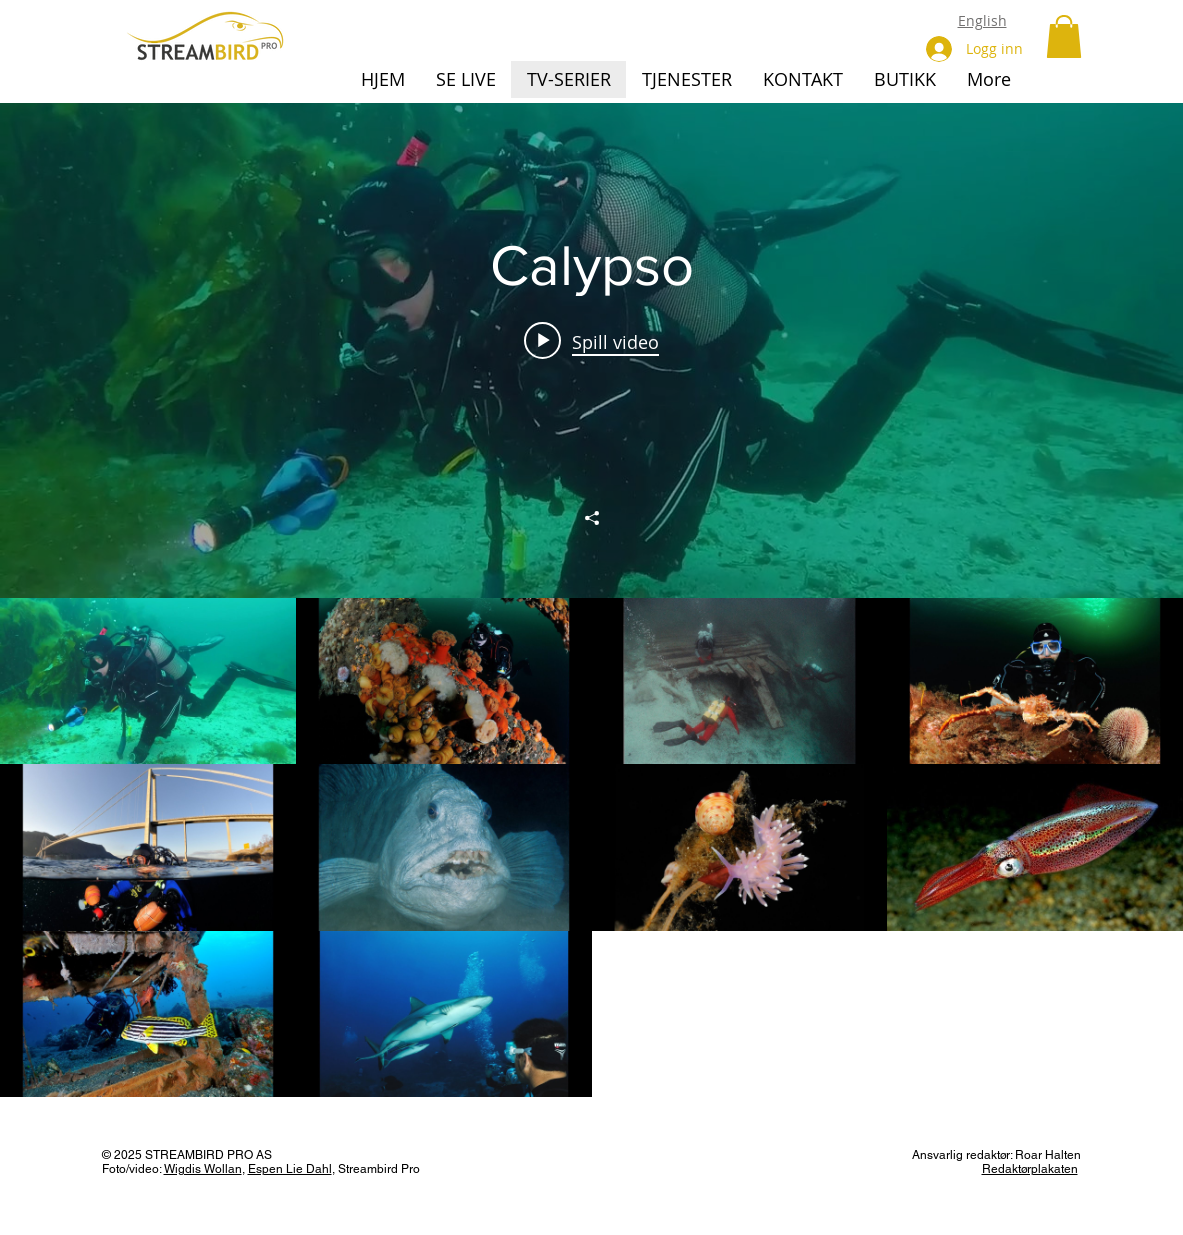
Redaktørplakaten (1030, 1169)
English (982, 20)
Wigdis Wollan (203, 1169)
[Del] (592, 518)
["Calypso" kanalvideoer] (591, 847)
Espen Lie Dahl (290, 1169)
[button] (1064, 36)
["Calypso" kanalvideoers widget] (591, 600)
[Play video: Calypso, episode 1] (591, 341)
